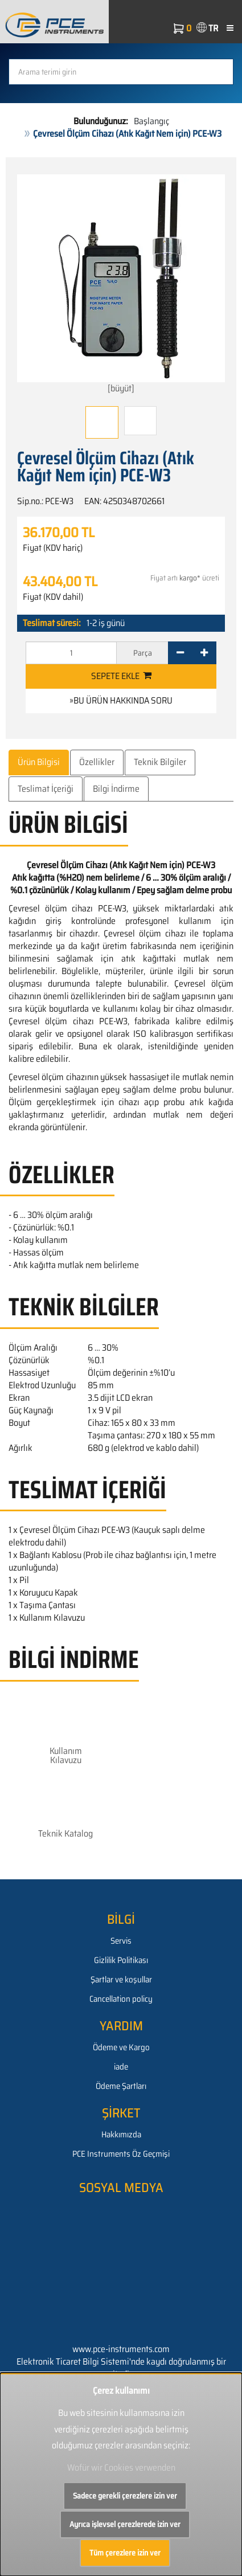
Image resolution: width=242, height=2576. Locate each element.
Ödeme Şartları (121, 2086)
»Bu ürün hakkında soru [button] (121, 700)
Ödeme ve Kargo (121, 2047)
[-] (180, 652)
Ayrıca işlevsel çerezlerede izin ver (125, 2524)
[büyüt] (121, 284)
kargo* (189, 578)
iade (121, 2067)
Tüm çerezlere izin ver (125, 2552)
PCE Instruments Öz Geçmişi (121, 2154)
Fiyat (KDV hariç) (53, 548)
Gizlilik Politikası (121, 1960)
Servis (121, 1941)
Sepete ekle (121, 676)
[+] (204, 652)
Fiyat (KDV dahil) (53, 597)
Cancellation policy (121, 1999)
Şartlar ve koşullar (121, 1979)
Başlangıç (151, 121)
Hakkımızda (121, 2134)
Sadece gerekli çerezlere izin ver (125, 2495)
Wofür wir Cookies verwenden (121, 2467)
